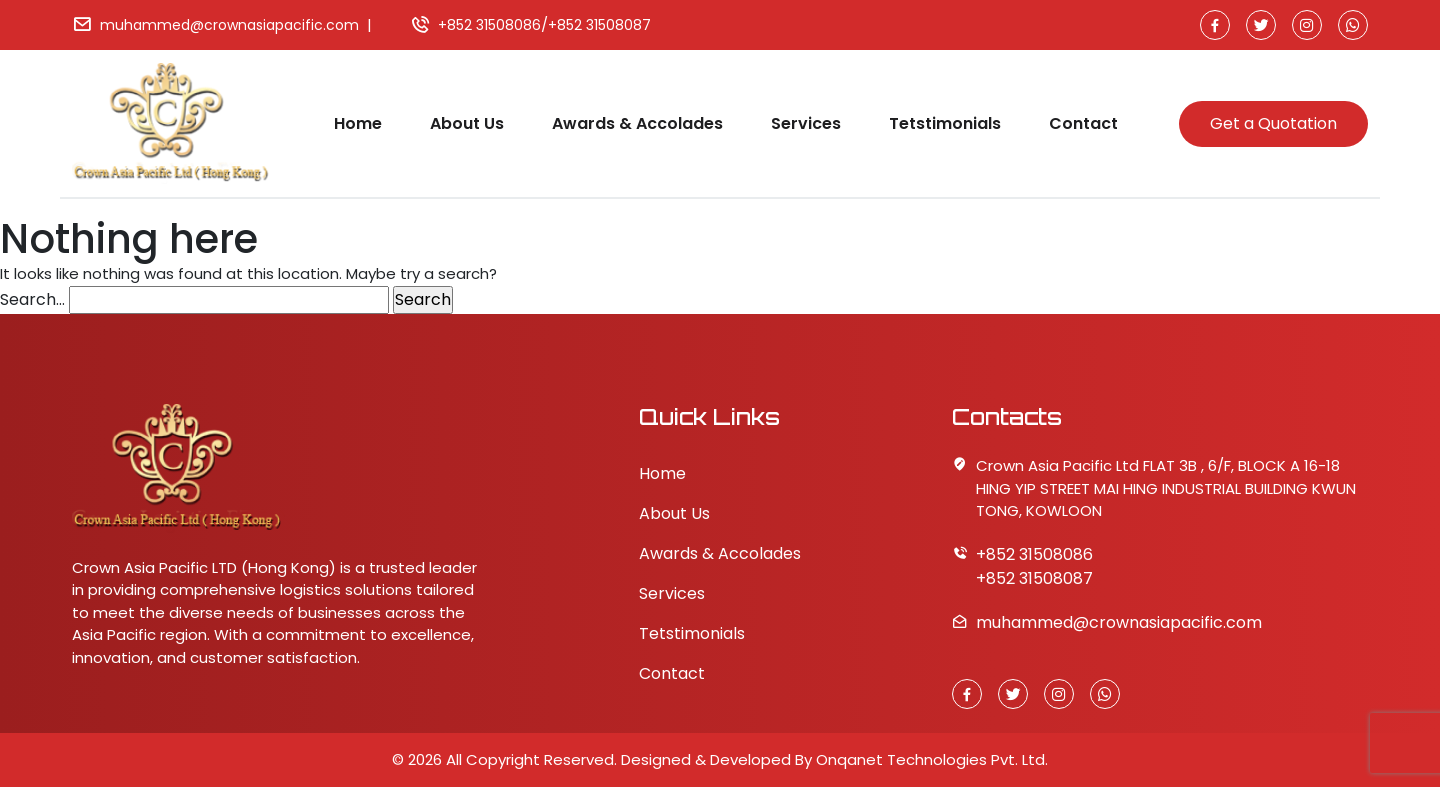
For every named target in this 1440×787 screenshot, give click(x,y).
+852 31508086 (489, 25)
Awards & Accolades (637, 123)
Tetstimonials (945, 123)
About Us (467, 123)
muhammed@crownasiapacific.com (229, 25)
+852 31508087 (599, 25)
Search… (32, 299)
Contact (1083, 123)
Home (358, 123)
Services (806, 123)
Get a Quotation (1273, 123)
